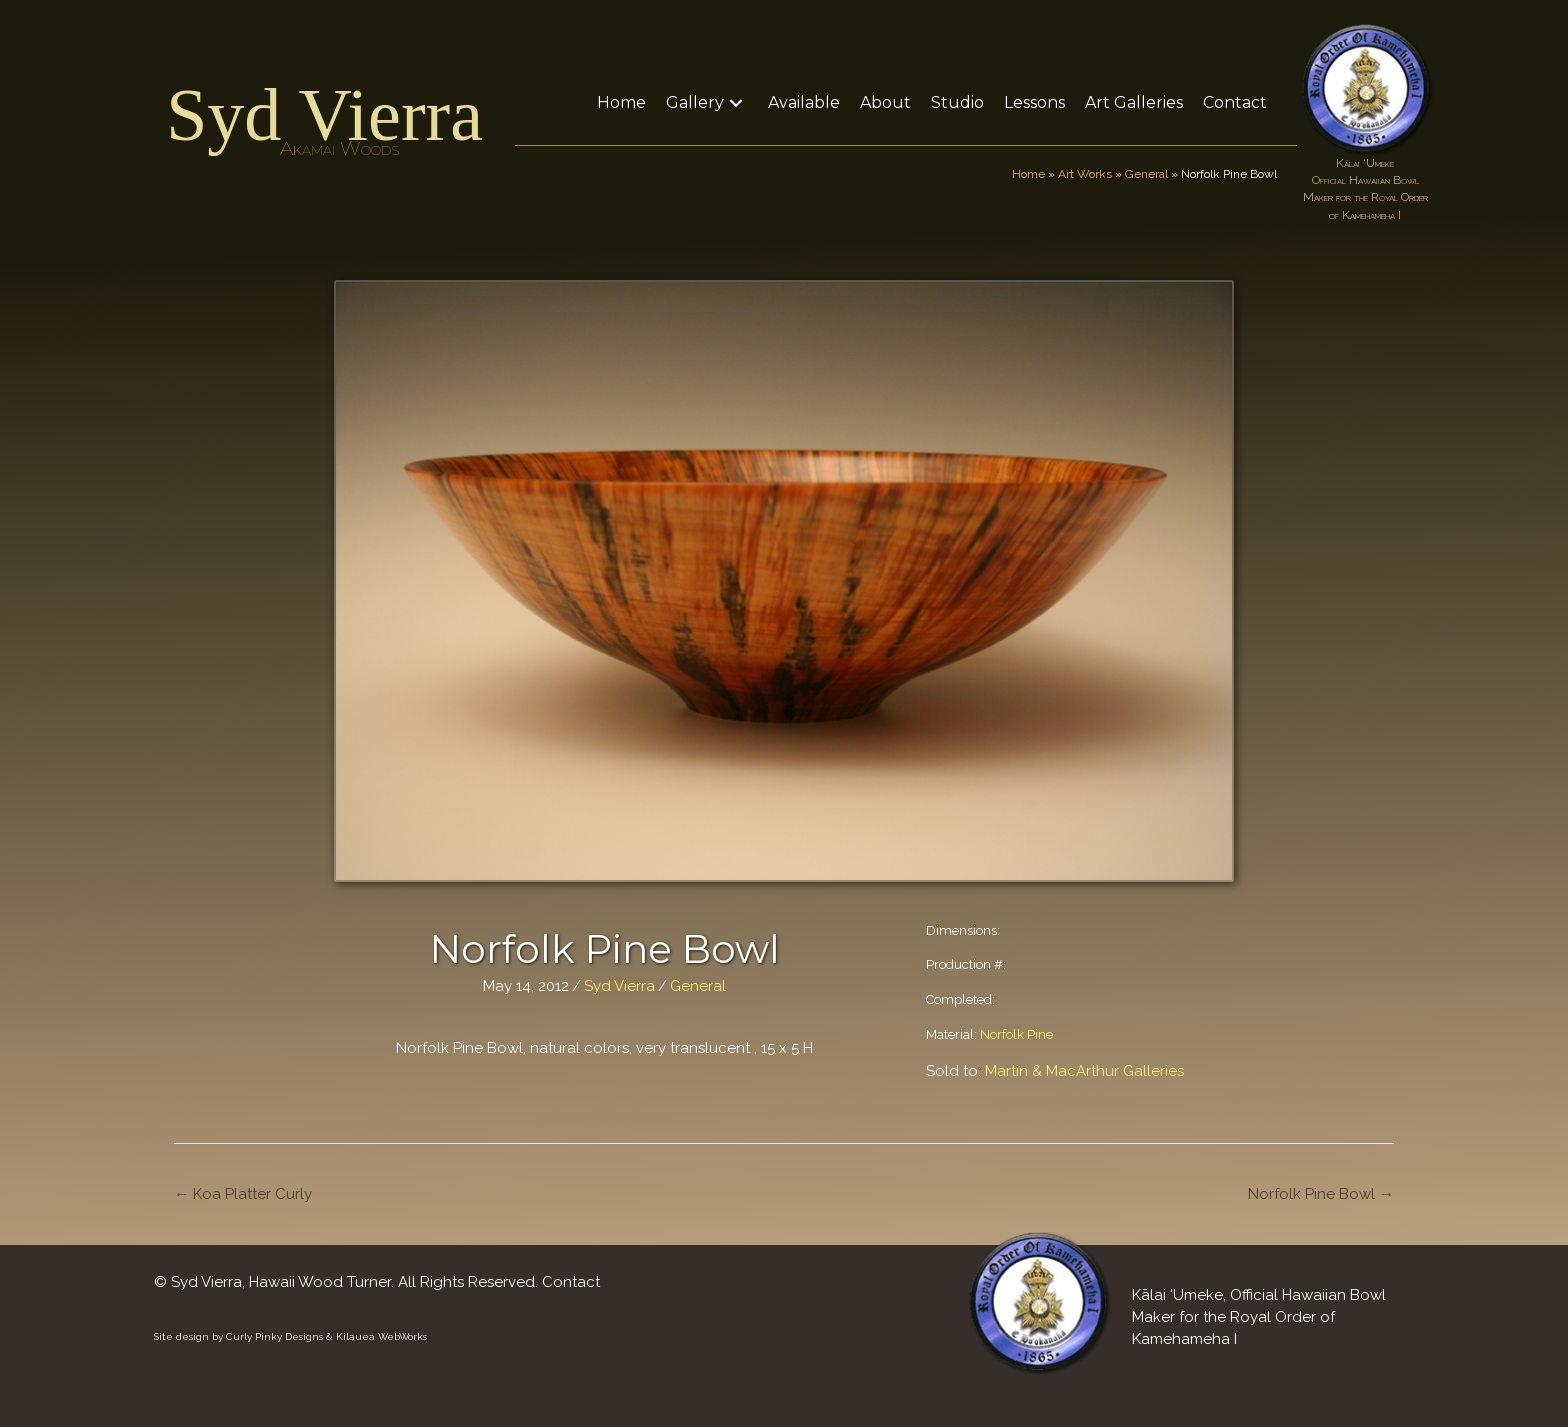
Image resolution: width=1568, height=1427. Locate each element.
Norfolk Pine (1016, 1034)
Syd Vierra (324, 115)
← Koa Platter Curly (243, 1194)
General (1146, 174)
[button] (736, 102)
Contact (571, 1282)
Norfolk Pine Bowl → (1321, 1194)
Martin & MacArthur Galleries (1084, 1071)
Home (1028, 174)
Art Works (1085, 174)
